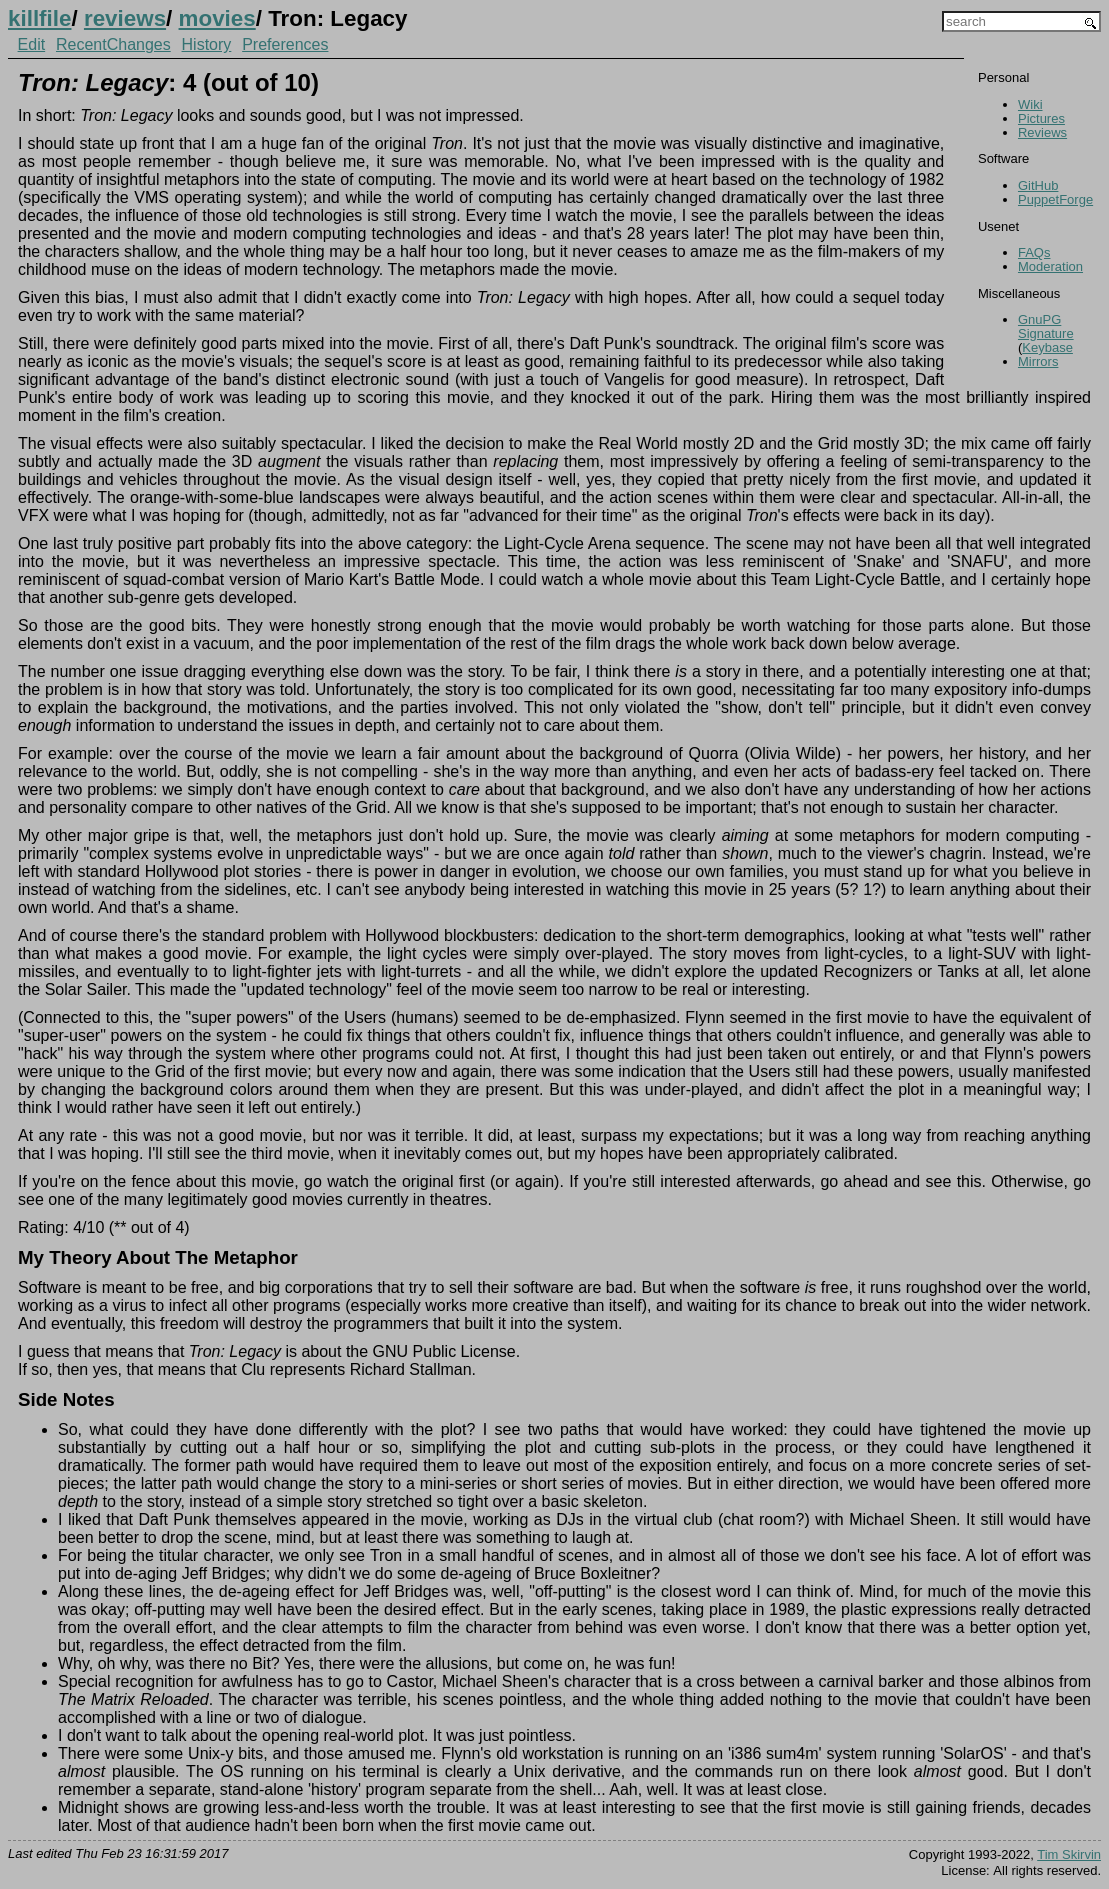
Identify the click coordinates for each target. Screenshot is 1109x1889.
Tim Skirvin (1069, 1854)
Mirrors (1038, 361)
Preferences (285, 44)
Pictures (1041, 118)
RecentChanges (113, 44)
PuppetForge (1055, 199)
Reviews (1042, 132)
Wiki (1030, 104)
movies (217, 18)
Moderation (1050, 266)
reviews (125, 18)
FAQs (1034, 252)
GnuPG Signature (1046, 326)
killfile (39, 18)
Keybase (1047, 347)
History (207, 44)
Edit (32, 44)
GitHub (1038, 185)
